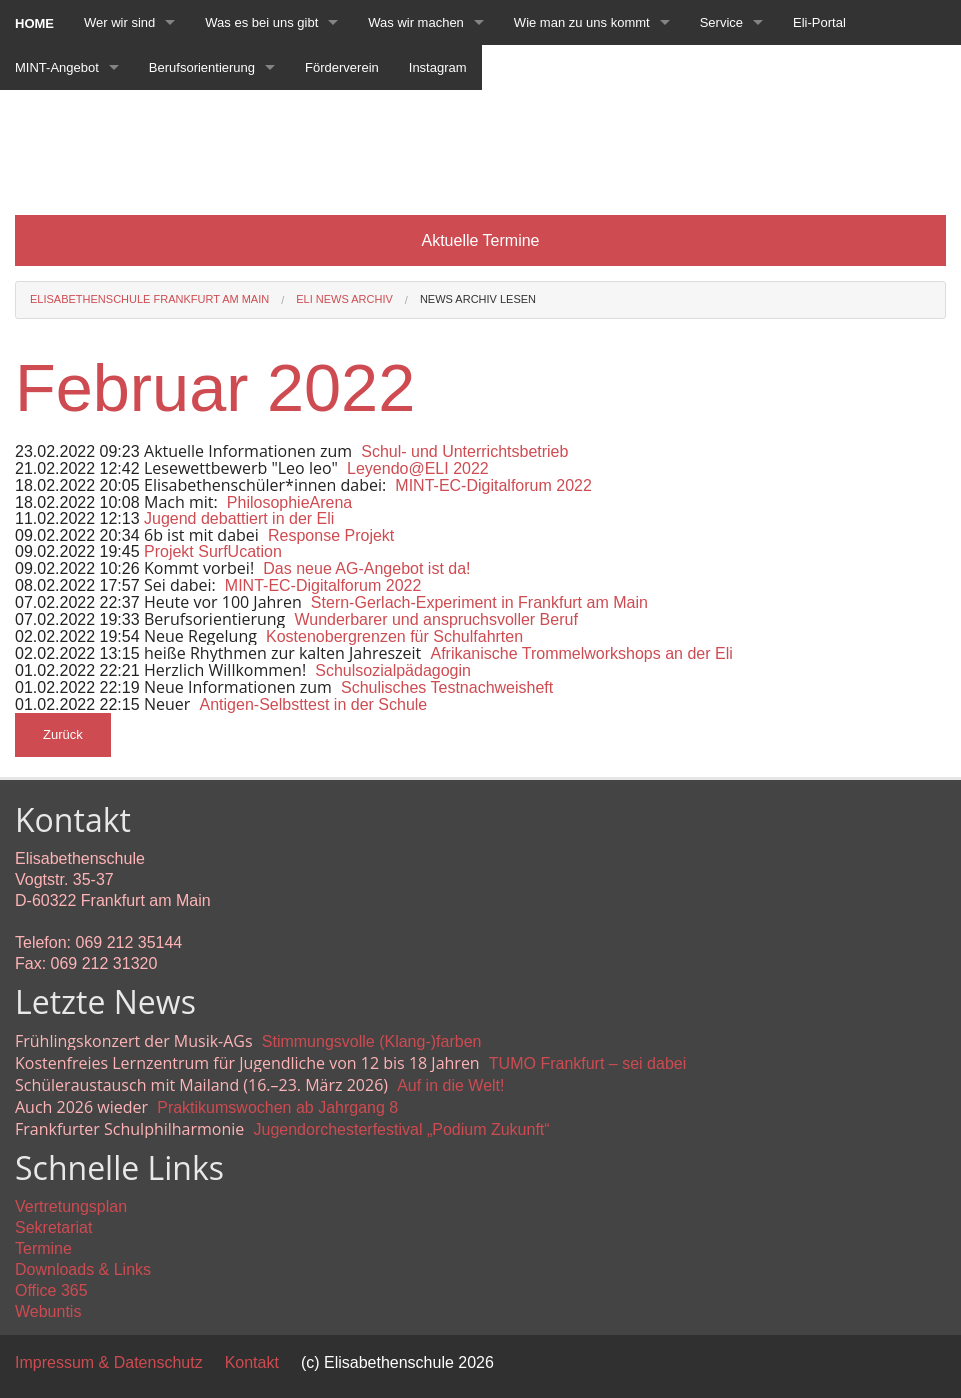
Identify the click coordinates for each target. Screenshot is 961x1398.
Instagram (438, 67)
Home (34, 23)
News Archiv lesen (478, 299)
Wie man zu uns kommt (582, 22)
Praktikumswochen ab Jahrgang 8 (277, 1107)
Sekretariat (53, 1227)
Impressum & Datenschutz (109, 1362)
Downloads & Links (83, 1269)
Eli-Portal (819, 22)
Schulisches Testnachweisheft (447, 687)
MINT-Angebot (57, 67)
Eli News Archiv (344, 299)
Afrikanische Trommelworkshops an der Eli (581, 653)
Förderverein (342, 67)
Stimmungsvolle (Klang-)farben (372, 1041)
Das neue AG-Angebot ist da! (366, 568)
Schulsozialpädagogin (393, 670)
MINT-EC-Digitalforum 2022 (493, 485)
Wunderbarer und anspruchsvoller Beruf (435, 619)
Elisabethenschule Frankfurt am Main (149, 299)
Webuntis (48, 1311)
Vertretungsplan (71, 1206)
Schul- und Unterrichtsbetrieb (464, 451)
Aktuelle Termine (481, 240)
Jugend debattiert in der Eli (239, 518)
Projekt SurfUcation (213, 551)
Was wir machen (416, 22)
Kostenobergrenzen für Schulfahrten (394, 636)
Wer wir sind (119, 22)
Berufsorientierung (202, 67)
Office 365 (51, 1290)
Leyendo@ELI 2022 (418, 468)
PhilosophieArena (289, 502)
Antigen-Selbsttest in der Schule (314, 704)
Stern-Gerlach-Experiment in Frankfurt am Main (479, 602)
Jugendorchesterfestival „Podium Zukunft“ (401, 1129)
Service (721, 22)
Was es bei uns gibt (261, 22)
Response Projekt (331, 535)
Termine (43, 1248)
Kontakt (252, 1362)
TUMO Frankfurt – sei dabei (587, 1063)
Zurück (63, 734)
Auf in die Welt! (450, 1085)
